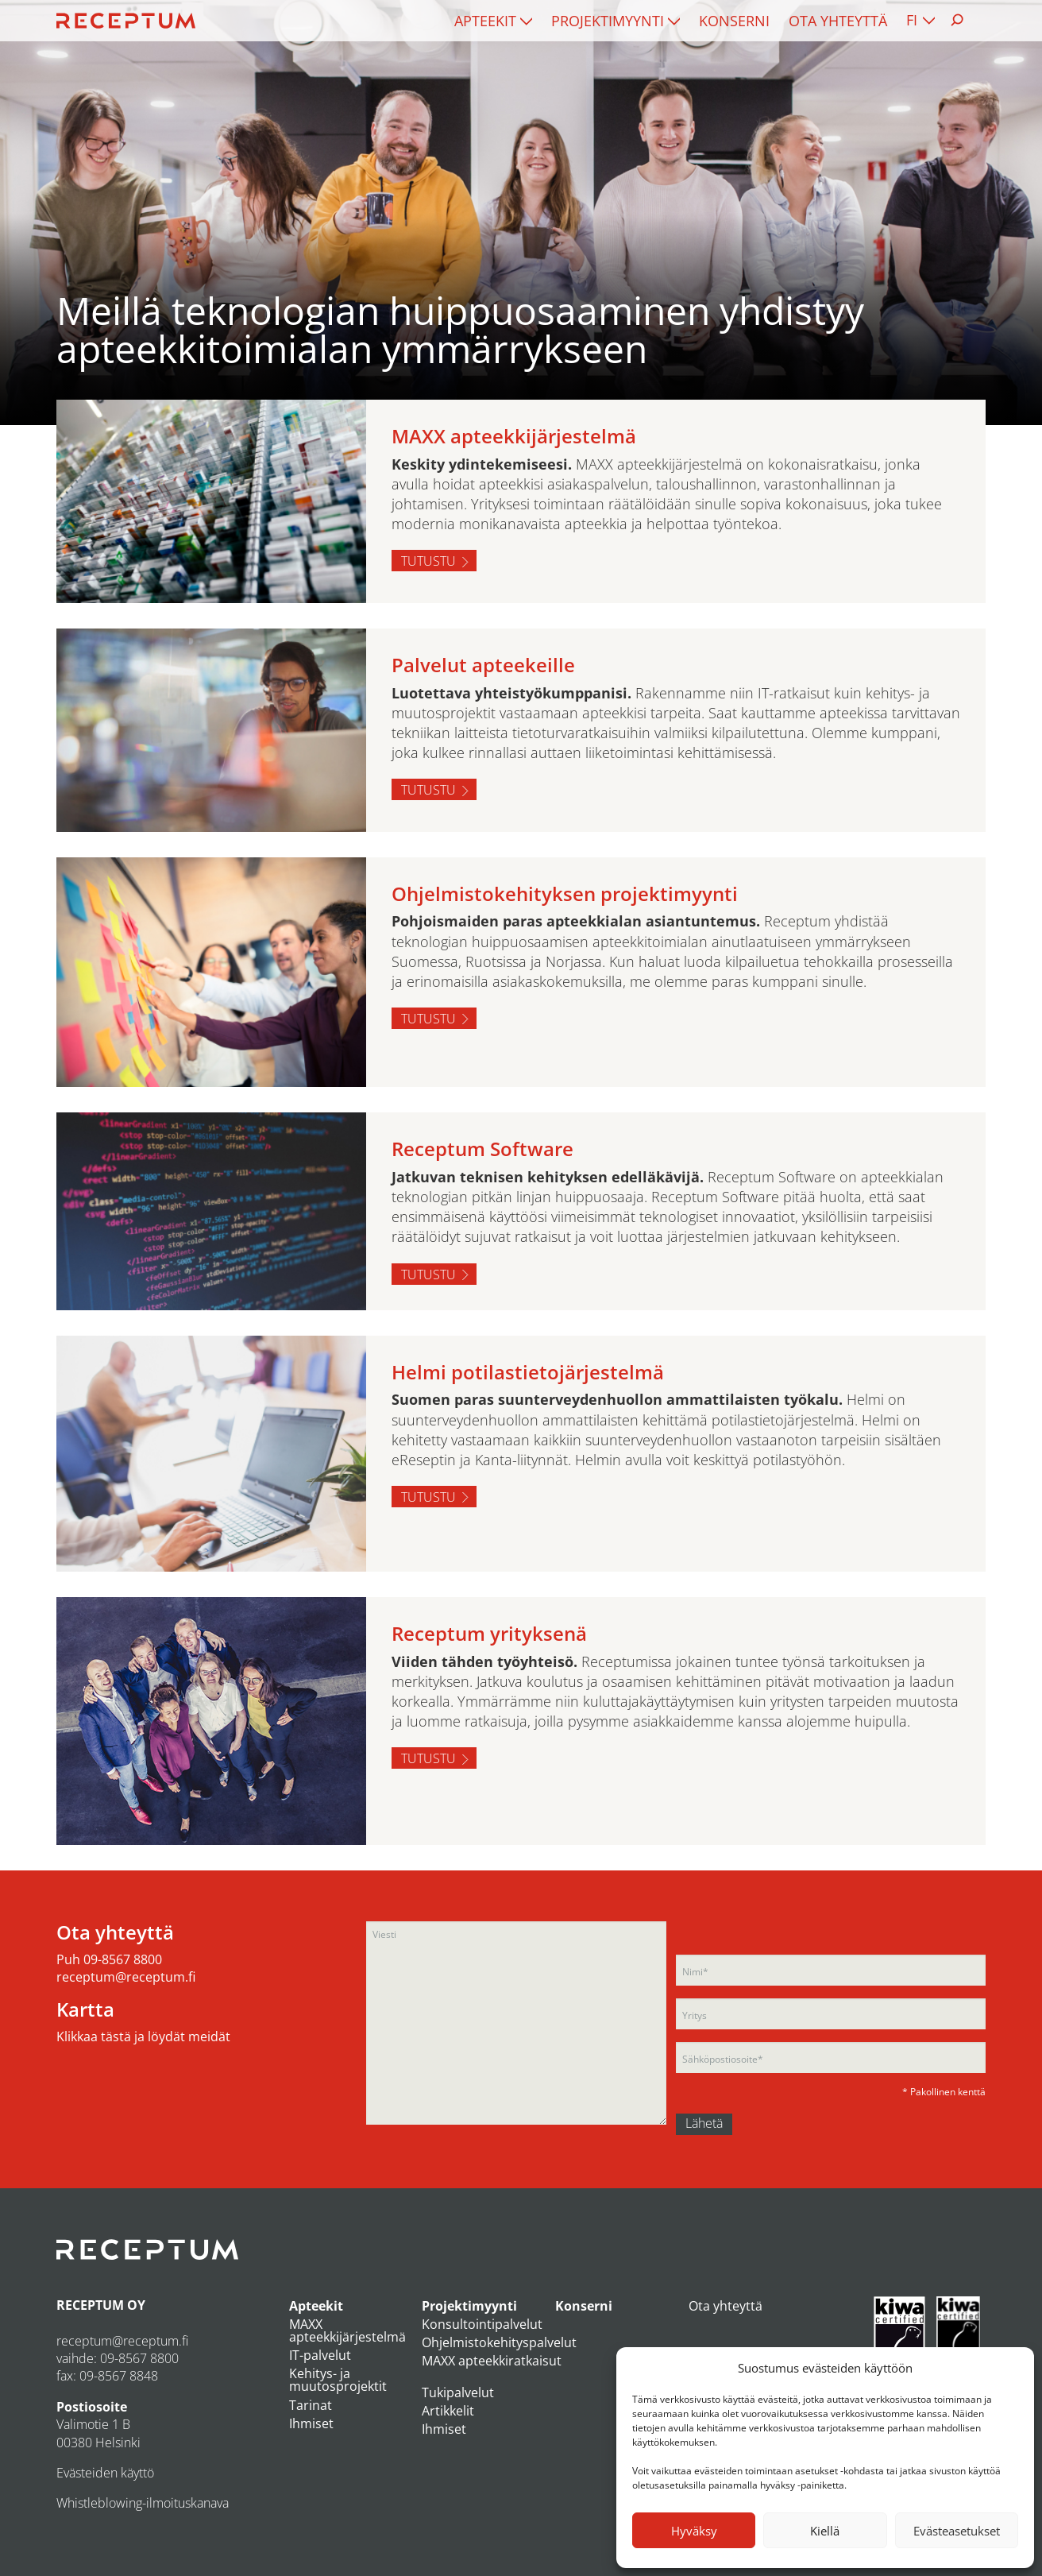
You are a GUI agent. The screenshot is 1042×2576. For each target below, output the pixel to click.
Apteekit (485, 20)
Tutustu (428, 561)
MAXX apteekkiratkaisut (492, 2360)
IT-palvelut (320, 2355)
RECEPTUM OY (100, 2305)
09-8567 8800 (122, 1959)
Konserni (734, 20)
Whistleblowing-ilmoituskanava (142, 2503)
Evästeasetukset (956, 2531)
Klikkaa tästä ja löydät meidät (143, 2036)
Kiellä (824, 2531)
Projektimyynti (607, 20)
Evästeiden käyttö (105, 2472)
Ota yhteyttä (838, 20)
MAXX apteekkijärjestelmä (347, 2330)
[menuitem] (493, 20)
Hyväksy (694, 2531)
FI (911, 19)
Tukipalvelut (458, 2392)
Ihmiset (311, 2423)
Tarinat (310, 2405)
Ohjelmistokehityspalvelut (499, 2342)
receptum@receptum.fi (125, 1977)
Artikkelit (448, 2410)
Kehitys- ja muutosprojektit (338, 2379)
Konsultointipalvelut (482, 2324)
